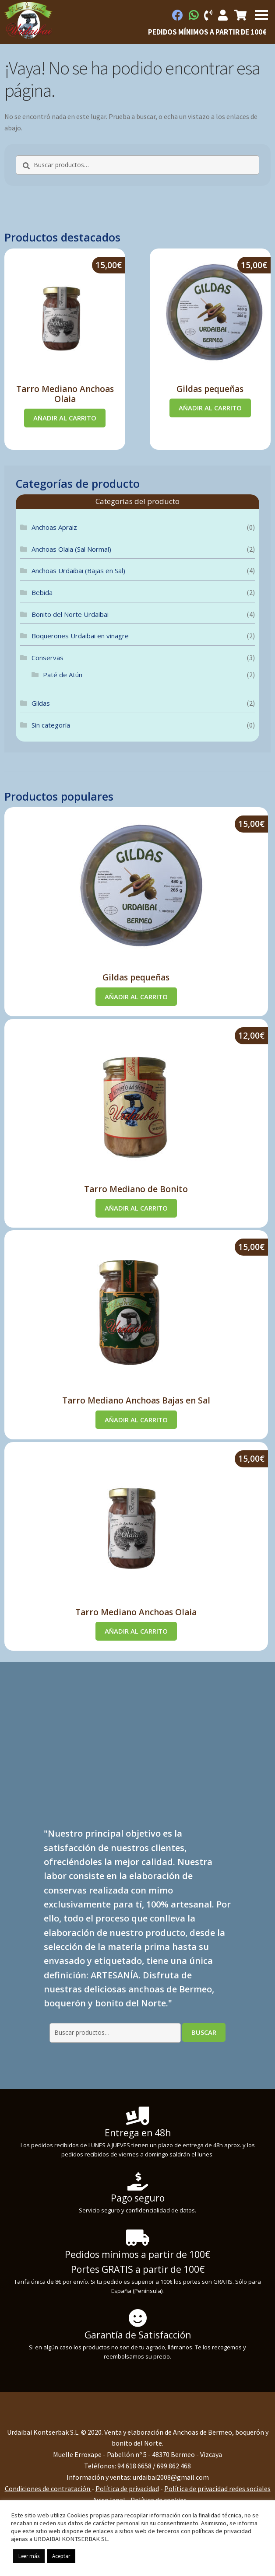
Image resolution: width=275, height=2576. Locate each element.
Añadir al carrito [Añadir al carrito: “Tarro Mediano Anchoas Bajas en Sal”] (136, 1419)
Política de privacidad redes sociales (217, 2488)
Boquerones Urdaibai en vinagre (80, 635)
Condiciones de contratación (48, 2488)
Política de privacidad (127, 2488)
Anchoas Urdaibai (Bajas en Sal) (78, 570)
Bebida (42, 592)
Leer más (28, 2556)
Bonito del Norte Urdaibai (70, 614)
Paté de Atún (62, 674)
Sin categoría (51, 725)
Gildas (41, 703)
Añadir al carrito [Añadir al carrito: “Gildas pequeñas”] (210, 407)
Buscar (203, 2032)
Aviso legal (109, 2500)
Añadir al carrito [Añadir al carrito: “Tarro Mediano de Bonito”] (136, 1208)
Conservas (47, 657)
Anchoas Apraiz (54, 527)
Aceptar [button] (61, 2556)
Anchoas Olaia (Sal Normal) (71, 549)
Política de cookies (158, 2500)
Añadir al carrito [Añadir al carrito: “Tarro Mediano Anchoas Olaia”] (64, 417)
